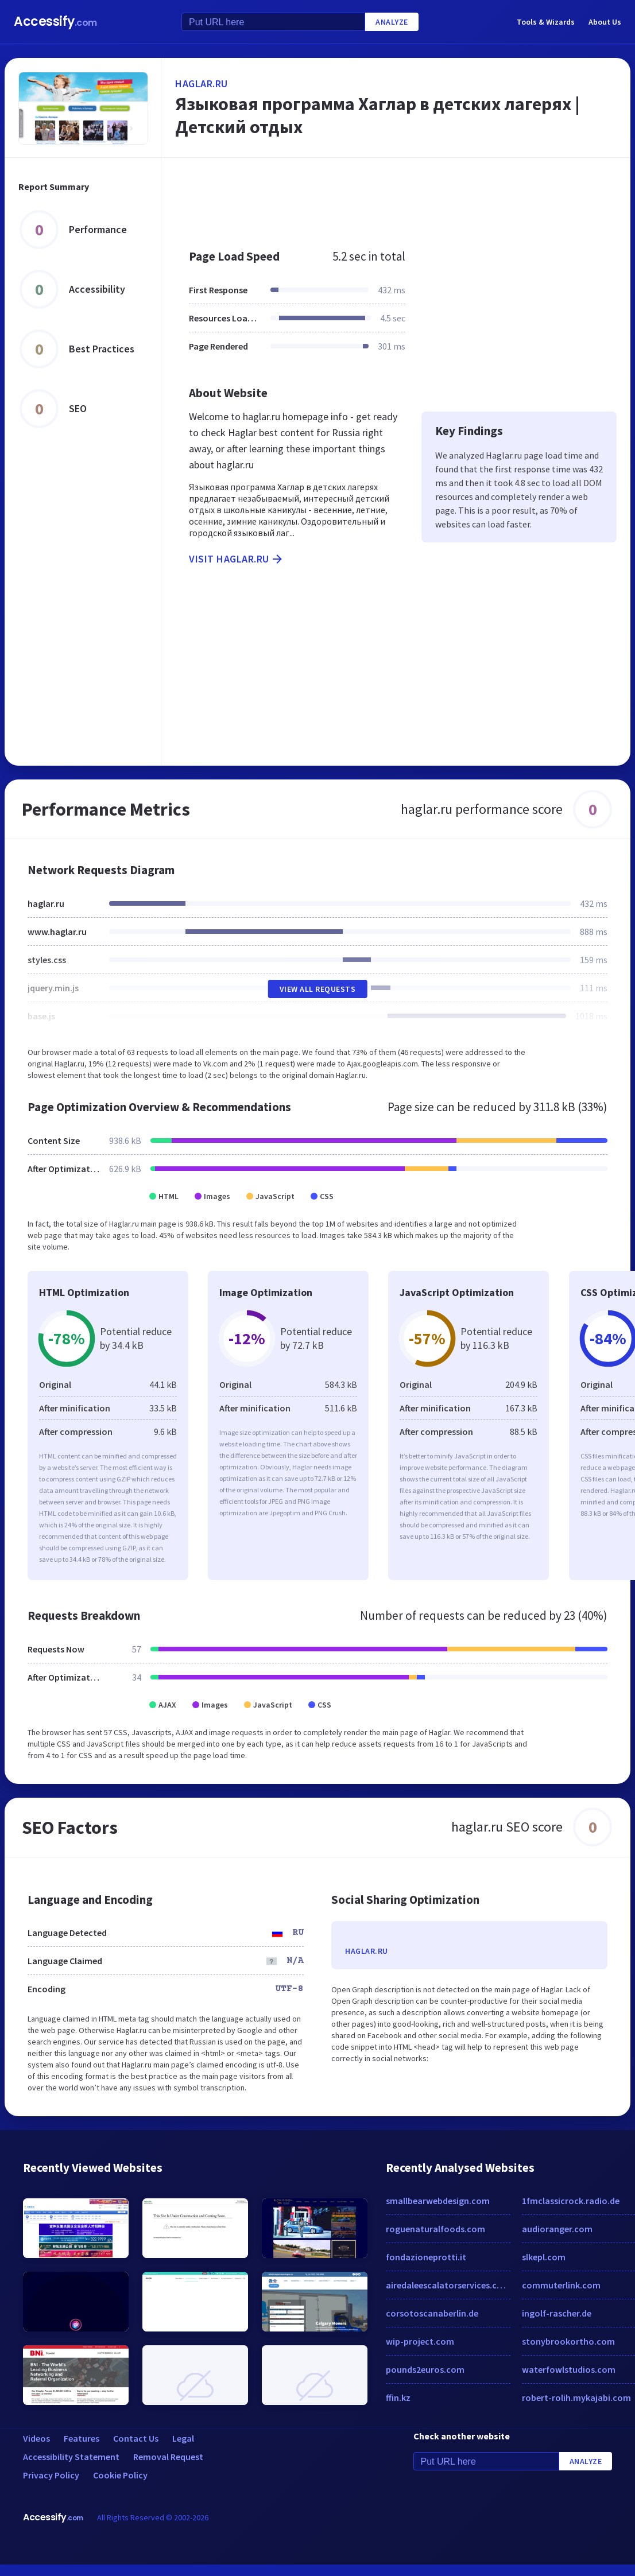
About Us (604, 22)
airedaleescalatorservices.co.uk (448, 2285)
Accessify (55, 21)
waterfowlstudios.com (568, 2369)
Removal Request (168, 2456)
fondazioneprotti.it (426, 2257)
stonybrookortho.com (568, 2341)
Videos (36, 2438)
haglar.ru (201, 83)
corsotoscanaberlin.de (432, 2313)
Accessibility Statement (71, 2456)
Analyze (391, 22)
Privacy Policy (51, 2475)
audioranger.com (557, 2228)
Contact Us (135, 2438)
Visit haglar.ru (236, 559)
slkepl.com (544, 2257)
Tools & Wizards (546, 22)
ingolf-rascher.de (556, 2313)
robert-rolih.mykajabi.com (576, 2397)
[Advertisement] (390, 197)
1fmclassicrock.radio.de (570, 2200)
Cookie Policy (120, 2475)
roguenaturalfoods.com (435, 2228)
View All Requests (318, 989)
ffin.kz (398, 2397)
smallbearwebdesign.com (438, 2200)
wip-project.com (420, 2341)
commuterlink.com (561, 2285)
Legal (183, 2438)
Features (81, 2438)
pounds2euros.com (425, 2369)
